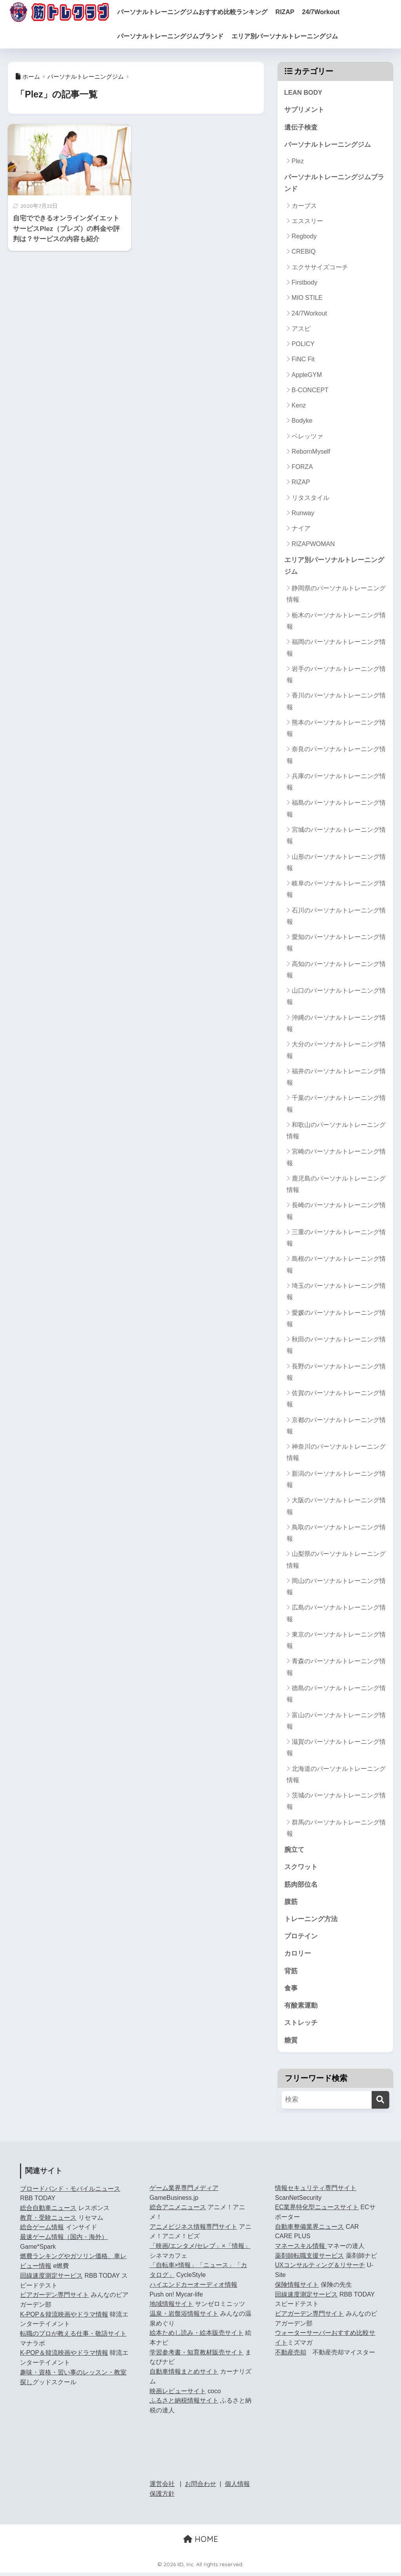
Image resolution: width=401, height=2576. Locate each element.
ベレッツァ (307, 437)
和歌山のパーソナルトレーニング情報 (336, 1132)
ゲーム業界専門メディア (184, 2191)
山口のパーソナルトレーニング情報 (336, 998)
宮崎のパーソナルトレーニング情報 (336, 1159)
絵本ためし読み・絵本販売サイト (197, 2336)
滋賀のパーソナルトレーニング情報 (336, 1749)
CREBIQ (304, 252)
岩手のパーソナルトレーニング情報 (336, 676)
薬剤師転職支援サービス (309, 2259)
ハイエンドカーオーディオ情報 (193, 2288)
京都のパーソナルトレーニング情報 (336, 1427)
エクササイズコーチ (320, 268)
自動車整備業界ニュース (309, 2230)
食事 (291, 1991)
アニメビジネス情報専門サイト (193, 2230)
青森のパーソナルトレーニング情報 (336, 1668)
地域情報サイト (171, 2307)
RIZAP (291, 12)
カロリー (297, 1956)
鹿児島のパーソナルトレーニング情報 (336, 1186)
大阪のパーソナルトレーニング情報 (336, 1507)
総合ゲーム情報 (42, 2231)
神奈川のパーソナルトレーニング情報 (336, 1454)
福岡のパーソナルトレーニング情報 (336, 649)
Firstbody (305, 283)
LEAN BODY (303, 92)
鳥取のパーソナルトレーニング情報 (336, 1534)
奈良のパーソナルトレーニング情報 (336, 756)
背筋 (291, 1974)
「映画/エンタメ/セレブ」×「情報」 (200, 2249)
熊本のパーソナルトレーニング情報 (336, 730)
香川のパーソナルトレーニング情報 (336, 703)
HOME (200, 2543)
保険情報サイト (297, 2288)
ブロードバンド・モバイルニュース (70, 2192)
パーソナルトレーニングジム (327, 145)
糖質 (291, 2044)
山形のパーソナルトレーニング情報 (336, 863)
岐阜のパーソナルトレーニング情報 (336, 891)
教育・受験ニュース (48, 2221)
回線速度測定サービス (51, 2279)
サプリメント (304, 110)
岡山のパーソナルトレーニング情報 (336, 1588)
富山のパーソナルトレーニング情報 (336, 1722)
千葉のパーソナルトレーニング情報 (336, 1105)
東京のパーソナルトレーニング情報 (336, 1642)
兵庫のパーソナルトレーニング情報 (336, 783)
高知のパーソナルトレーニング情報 (336, 971)
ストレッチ (301, 2026)
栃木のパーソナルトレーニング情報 (336, 622)
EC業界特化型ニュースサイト (317, 2211)
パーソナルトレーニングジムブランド (176, 36)
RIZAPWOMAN (313, 544)
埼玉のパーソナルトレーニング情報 (336, 1293)
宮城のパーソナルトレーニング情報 (336, 837)
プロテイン (301, 1939)
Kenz (299, 406)
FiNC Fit (303, 360)
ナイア (301, 529)
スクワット (301, 1869)
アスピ (301, 329)
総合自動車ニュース (48, 2211)
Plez (298, 162)
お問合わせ (200, 2487)
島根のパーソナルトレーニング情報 (336, 1266)
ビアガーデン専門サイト (54, 2298)
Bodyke (302, 421)
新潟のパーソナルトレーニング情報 (336, 1481)
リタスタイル (310, 499)
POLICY (303, 345)
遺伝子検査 (301, 127)
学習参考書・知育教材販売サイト (197, 2355)
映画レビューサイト (178, 2394)
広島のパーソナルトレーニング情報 (336, 1615)
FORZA (302, 468)
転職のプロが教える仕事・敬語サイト (73, 2337)
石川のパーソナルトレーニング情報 (336, 917)
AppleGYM (307, 375)
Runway (303, 514)
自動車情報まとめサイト (184, 2375)
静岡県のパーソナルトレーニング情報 (336, 595)
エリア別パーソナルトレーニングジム (291, 36)
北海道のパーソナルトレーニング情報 (336, 1776)
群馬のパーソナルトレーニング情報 (336, 1830)
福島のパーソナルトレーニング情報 (336, 810)
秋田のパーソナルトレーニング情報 (336, 1347)
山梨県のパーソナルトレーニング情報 (336, 1561)
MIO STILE (307, 299)
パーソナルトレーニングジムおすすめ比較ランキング (198, 12)
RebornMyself (311, 452)
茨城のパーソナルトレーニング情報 (336, 1803)
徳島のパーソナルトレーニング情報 (336, 1695)
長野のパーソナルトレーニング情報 (336, 1373)
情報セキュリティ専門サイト (315, 2191)
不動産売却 (290, 2355)
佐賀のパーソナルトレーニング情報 (336, 1400)
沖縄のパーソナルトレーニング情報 (336, 1025)
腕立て (294, 1851)
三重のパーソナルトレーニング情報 (336, 1239)
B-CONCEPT (310, 391)
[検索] (380, 2103)
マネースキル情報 (301, 2249)
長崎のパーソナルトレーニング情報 (336, 1212)
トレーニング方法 (311, 1921)
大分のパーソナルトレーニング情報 (336, 1051)
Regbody (304, 237)
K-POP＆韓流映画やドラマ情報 (64, 2318)
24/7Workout (327, 12)
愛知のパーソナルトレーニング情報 (336, 944)
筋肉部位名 (301, 1886)
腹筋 (291, 1903)
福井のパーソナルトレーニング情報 (336, 1078)
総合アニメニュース (178, 2211)
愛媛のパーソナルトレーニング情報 (336, 1320)
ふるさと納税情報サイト (184, 2404)
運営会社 (162, 2487)
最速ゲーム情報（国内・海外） (64, 2240)
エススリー (307, 222)
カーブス (304, 207)
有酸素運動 (301, 2008)
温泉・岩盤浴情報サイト (184, 2317)
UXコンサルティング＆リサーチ (320, 2269)
